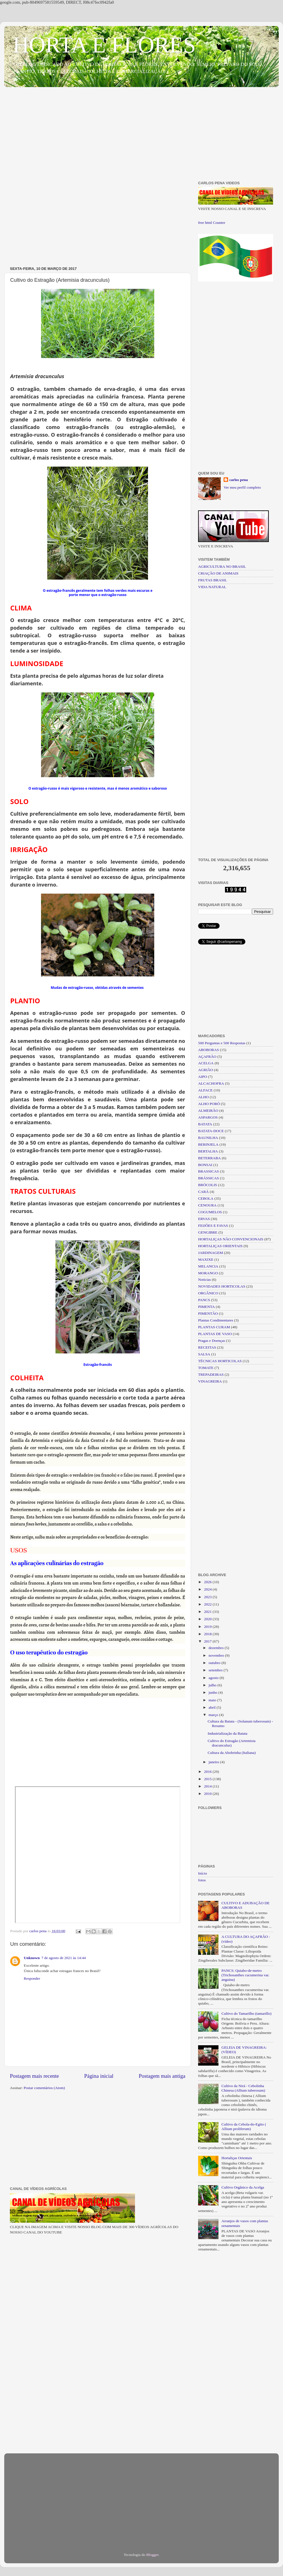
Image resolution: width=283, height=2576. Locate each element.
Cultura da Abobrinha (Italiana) (232, 1752)
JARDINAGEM (210, 1253)
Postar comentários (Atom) (44, 2088)
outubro (215, 1663)
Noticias (204, 1279)
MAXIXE (205, 1259)
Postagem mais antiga (162, 2076)
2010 (208, 1793)
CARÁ (203, 1192)
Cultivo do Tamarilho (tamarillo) (246, 2013)
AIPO (202, 1076)
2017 (208, 1641)
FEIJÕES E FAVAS (213, 1225)
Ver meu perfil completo (242, 487)
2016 (208, 1771)
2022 (208, 1604)
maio (213, 1700)
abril (212, 1707)
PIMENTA (206, 1307)
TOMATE (206, 1368)
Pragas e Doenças (211, 1340)
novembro (217, 1655)
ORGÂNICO (208, 1293)
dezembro (217, 1648)
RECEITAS (207, 1347)
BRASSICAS (208, 1171)
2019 (208, 1626)
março (214, 1715)
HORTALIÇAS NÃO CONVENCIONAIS (230, 1239)
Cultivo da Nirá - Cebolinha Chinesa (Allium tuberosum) (243, 2088)
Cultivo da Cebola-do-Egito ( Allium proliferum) (243, 2126)
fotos (202, 1880)
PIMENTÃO (208, 1313)
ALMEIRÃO (208, 1110)
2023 (208, 1597)
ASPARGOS (208, 1117)
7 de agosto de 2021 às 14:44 (63, 1958)
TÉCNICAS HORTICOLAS (220, 1361)
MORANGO (208, 1273)
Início (202, 1873)
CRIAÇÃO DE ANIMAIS (218, 573)
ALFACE (205, 1090)
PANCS (204, 1300)
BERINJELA (208, 1144)
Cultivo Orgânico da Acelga (242, 2187)
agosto (214, 1678)
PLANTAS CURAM (214, 1327)
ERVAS (204, 1219)
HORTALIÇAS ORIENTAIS (220, 1246)
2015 (208, 1779)
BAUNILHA (208, 1138)
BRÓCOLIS (207, 1185)
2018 (208, 1634)
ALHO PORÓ (209, 1104)
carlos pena (238, 480)
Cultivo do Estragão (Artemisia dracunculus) (232, 1743)
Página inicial (98, 2076)
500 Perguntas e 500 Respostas (221, 1043)
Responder (32, 1978)
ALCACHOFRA (211, 1083)
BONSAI (205, 1165)
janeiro (214, 1762)
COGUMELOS (210, 1212)
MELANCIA (208, 1266)
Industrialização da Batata (227, 1733)
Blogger (152, 2555)
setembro (216, 1670)
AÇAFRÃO (207, 1056)
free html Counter (211, 222)
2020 (208, 1619)
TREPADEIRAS (211, 1374)
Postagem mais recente (34, 2076)
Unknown (32, 1958)
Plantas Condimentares (215, 1320)
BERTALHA (208, 1151)
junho (213, 1692)
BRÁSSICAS (208, 1178)
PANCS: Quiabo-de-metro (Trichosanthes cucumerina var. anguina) (245, 1975)
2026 (208, 1582)
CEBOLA (205, 1198)
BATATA (205, 1124)
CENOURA (207, 1205)
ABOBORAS (208, 1050)
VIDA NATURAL (212, 587)
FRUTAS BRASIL (212, 580)
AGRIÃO (205, 1070)
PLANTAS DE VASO (215, 1334)
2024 (208, 1589)
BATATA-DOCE (211, 1131)
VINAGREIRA (210, 1381)
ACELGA (206, 1063)
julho (213, 1685)
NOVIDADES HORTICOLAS (221, 1286)
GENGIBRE (207, 1232)
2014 (208, 1786)
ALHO (203, 1097)
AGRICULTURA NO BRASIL (222, 566)
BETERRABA (209, 1158)
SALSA (204, 1354)
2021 (208, 1611)
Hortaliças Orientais (236, 2158)
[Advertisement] (141, 135)
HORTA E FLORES (104, 45)
